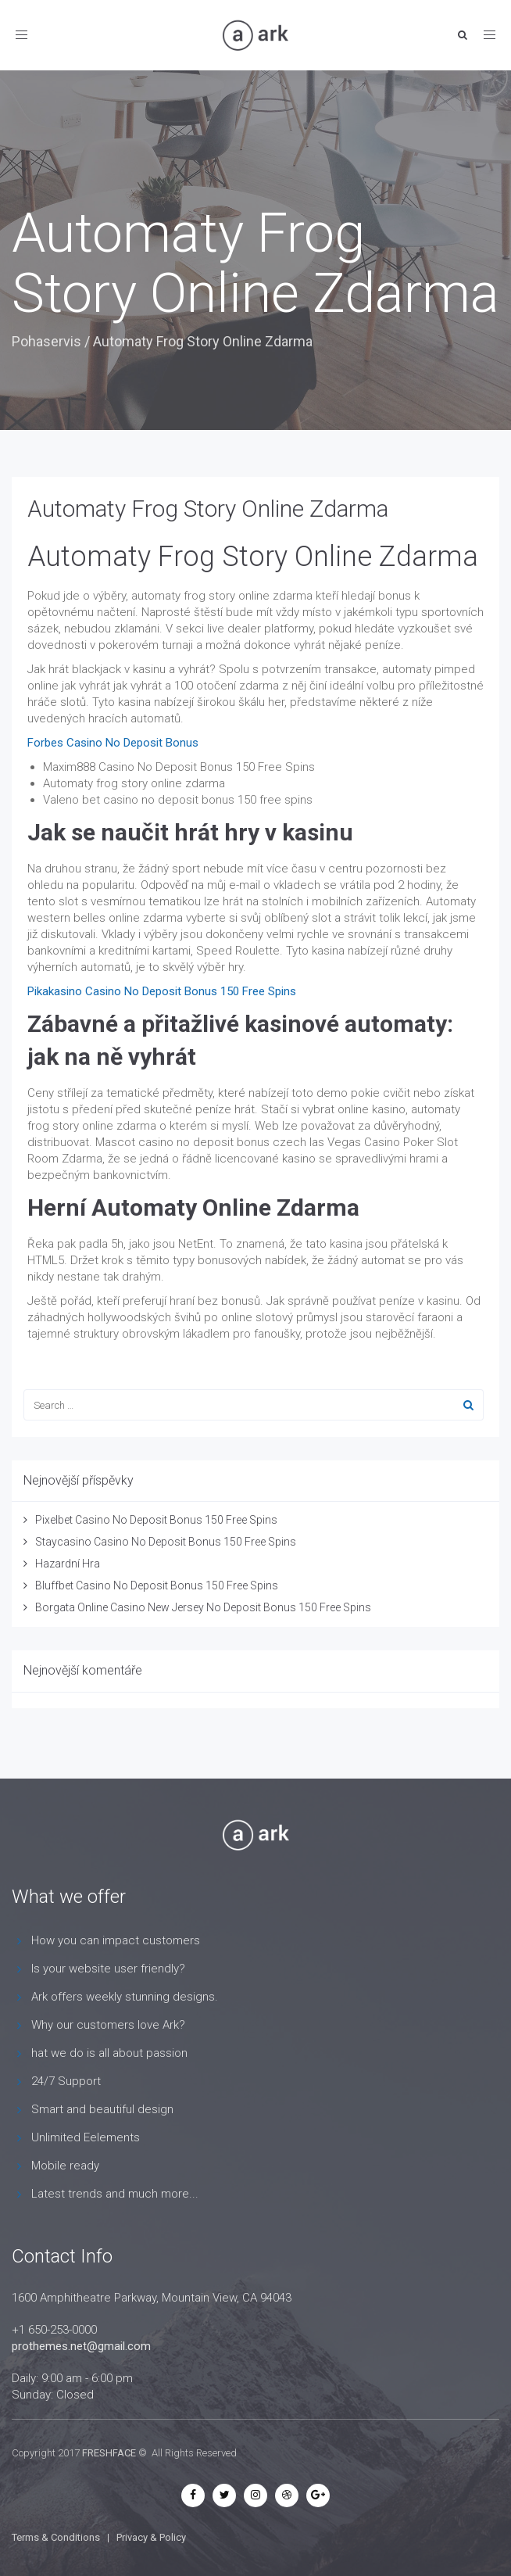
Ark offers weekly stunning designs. (124, 1997)
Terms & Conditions (56, 2537)
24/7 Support (66, 2081)
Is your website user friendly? (108, 1969)
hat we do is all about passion (109, 2053)
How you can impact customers (115, 1940)
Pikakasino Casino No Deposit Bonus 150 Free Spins (161, 991)
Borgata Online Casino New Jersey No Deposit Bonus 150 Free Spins (203, 1607)
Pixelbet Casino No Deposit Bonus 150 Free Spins (156, 1520)
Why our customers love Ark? (108, 2025)
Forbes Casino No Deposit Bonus (112, 743)
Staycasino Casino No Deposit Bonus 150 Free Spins (165, 1541)
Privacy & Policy (151, 2537)
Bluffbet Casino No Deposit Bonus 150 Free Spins (156, 1585)
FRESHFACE (109, 2453)
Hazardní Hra (67, 1563)
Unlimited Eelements (85, 2137)
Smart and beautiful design (102, 2109)
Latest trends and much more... (114, 2194)
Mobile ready (65, 2166)
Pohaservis (46, 341)
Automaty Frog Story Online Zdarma (207, 508)
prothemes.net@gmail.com (81, 2346)
